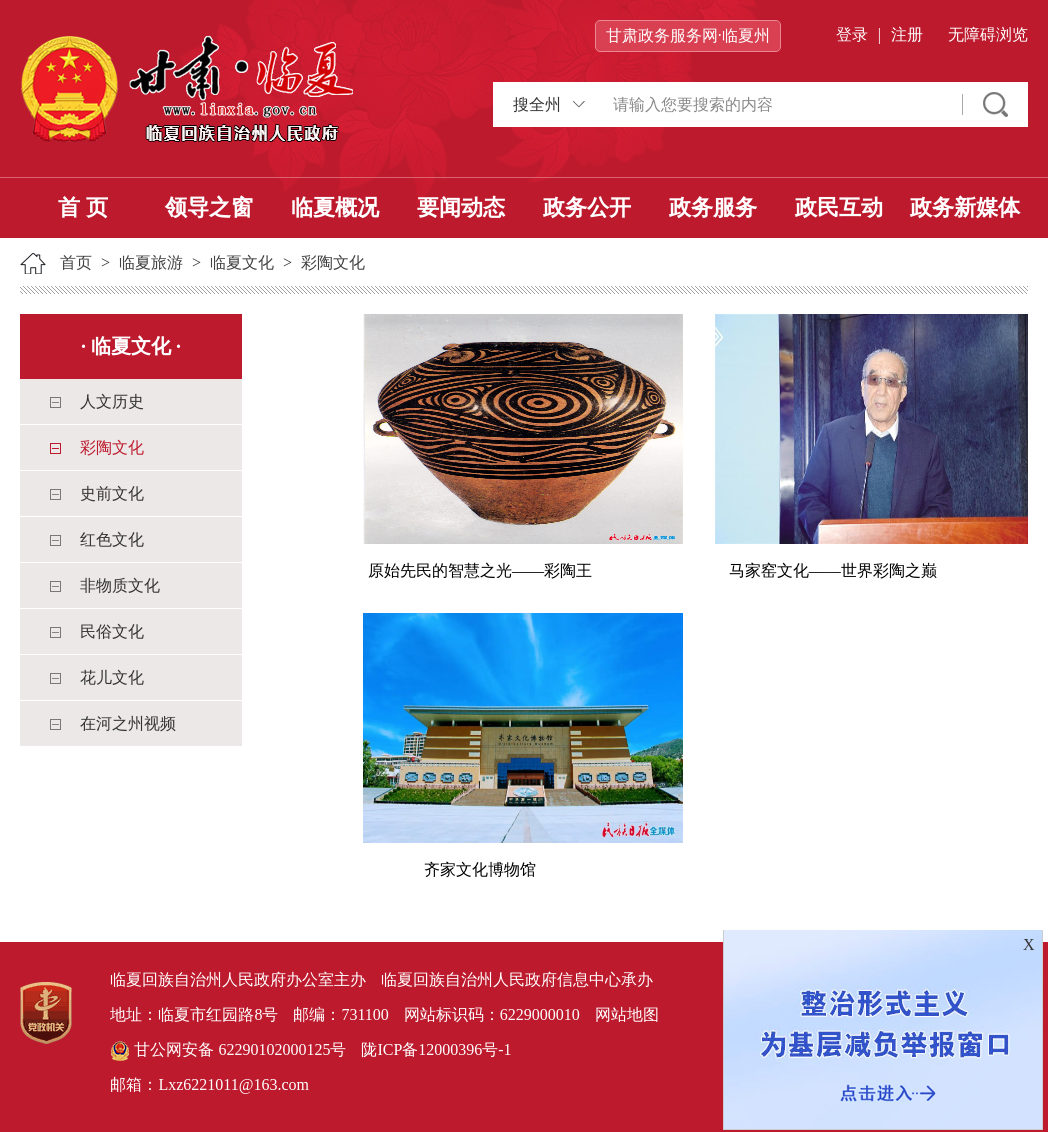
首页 (76, 262)
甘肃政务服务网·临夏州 (688, 35)
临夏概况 (335, 207)
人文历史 (112, 401)
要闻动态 (461, 207)
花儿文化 (112, 677)
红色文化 (112, 539)
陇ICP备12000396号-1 (436, 1049)
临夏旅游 (151, 262)
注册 (907, 34)
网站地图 (627, 1014)
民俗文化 (112, 631)
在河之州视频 (128, 723)
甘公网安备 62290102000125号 (228, 1051)
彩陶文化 (333, 262)
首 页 (83, 207)
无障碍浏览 (988, 34)
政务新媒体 (965, 207)
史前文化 (112, 493)
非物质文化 (120, 585)
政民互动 (839, 207)
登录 (852, 34)
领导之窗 (209, 207)
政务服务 (713, 207)
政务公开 (587, 207)
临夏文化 (242, 262)
